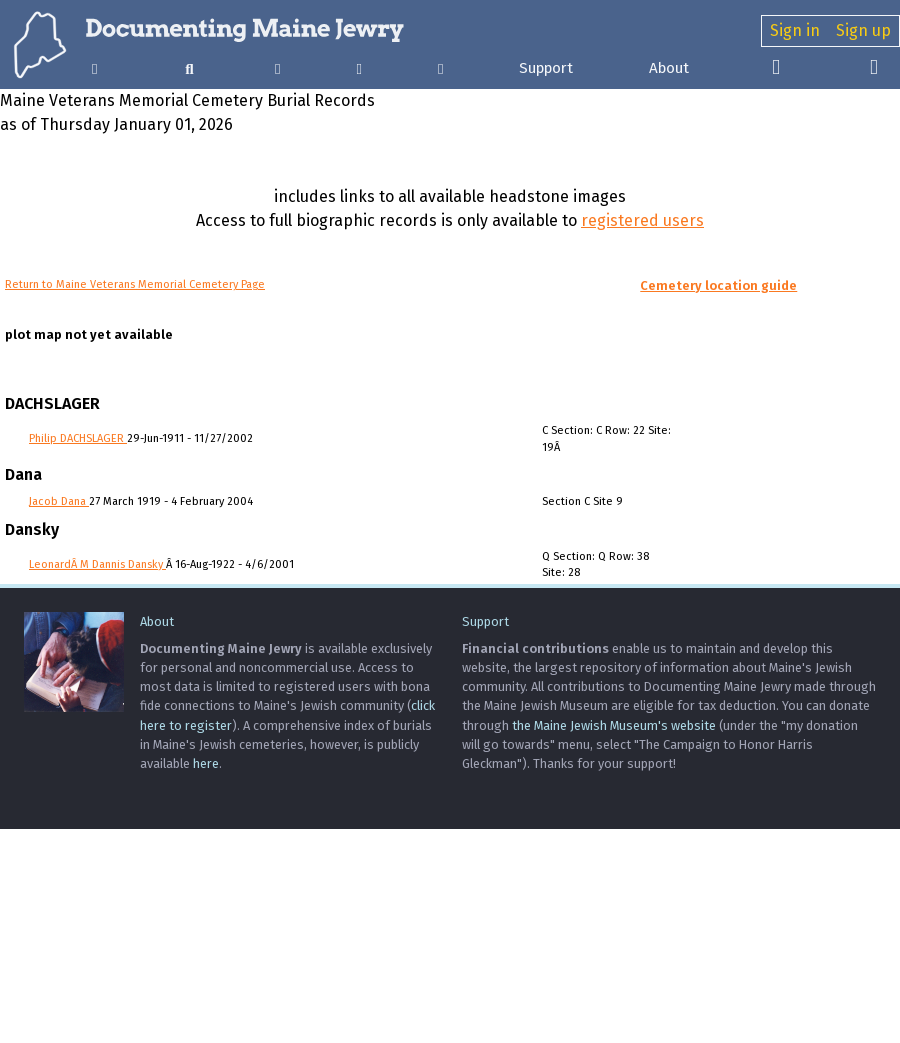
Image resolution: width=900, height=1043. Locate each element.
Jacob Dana (59, 501)
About (669, 68)
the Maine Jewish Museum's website (614, 725)
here (206, 763)
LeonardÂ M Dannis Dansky (97, 564)
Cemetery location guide (718, 285)
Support (546, 68)
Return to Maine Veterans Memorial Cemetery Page (135, 284)
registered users (642, 220)
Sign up (863, 30)
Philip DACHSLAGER (78, 438)
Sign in (795, 30)
